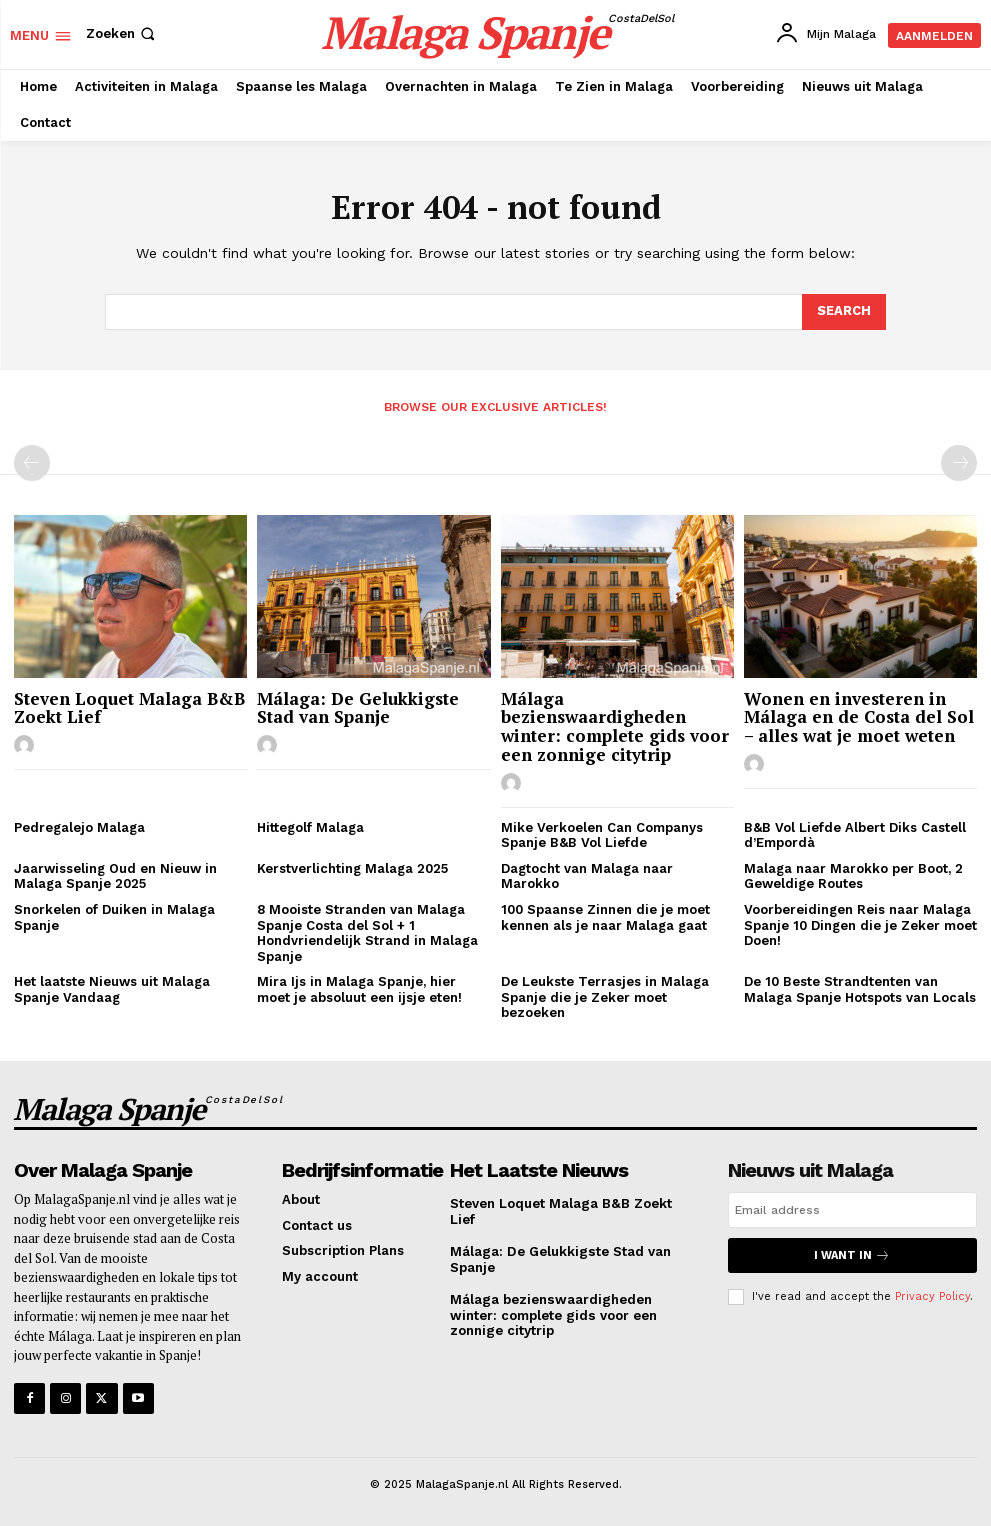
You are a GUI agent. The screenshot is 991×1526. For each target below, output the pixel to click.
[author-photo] (27, 746)
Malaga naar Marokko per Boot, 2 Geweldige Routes (853, 876)
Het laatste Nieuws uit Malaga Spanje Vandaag (112, 989)
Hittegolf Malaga (310, 827)
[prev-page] (32, 463)
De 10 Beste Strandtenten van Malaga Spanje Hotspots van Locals (860, 989)
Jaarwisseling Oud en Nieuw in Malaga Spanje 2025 (115, 876)
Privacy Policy (932, 1296)
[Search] (844, 312)
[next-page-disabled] (959, 463)
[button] (122, 33)
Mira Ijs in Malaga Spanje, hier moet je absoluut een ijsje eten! (359, 989)
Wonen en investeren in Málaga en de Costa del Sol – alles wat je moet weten (859, 717)
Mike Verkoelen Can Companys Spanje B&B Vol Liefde (602, 835)
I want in (852, 1255)
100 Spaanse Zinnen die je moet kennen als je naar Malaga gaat (605, 917)
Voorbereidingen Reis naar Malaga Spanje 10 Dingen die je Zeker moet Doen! (860, 925)
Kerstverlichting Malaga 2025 (352, 868)
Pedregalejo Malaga (79, 827)
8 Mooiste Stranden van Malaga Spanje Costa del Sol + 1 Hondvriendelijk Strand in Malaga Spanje (367, 933)
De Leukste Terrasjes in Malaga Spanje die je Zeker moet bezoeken (605, 997)
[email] (852, 1210)
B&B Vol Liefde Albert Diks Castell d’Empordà (855, 835)
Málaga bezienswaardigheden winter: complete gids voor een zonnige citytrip (615, 726)
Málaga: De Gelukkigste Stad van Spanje (358, 708)
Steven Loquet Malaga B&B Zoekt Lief (129, 708)
